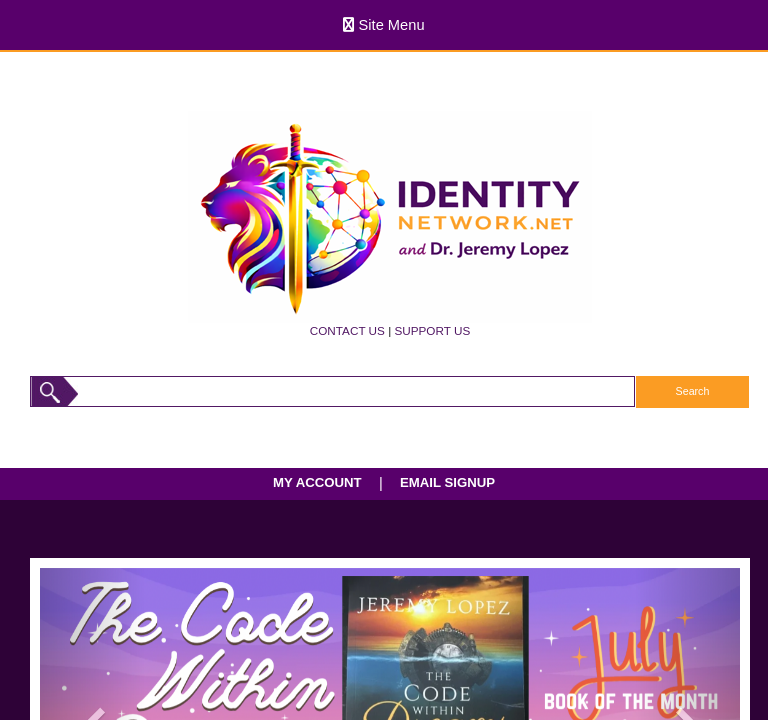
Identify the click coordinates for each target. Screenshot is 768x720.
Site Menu (383, 25)
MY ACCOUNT (317, 482)
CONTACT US (347, 330)
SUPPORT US (432, 330)
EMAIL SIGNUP (447, 482)
